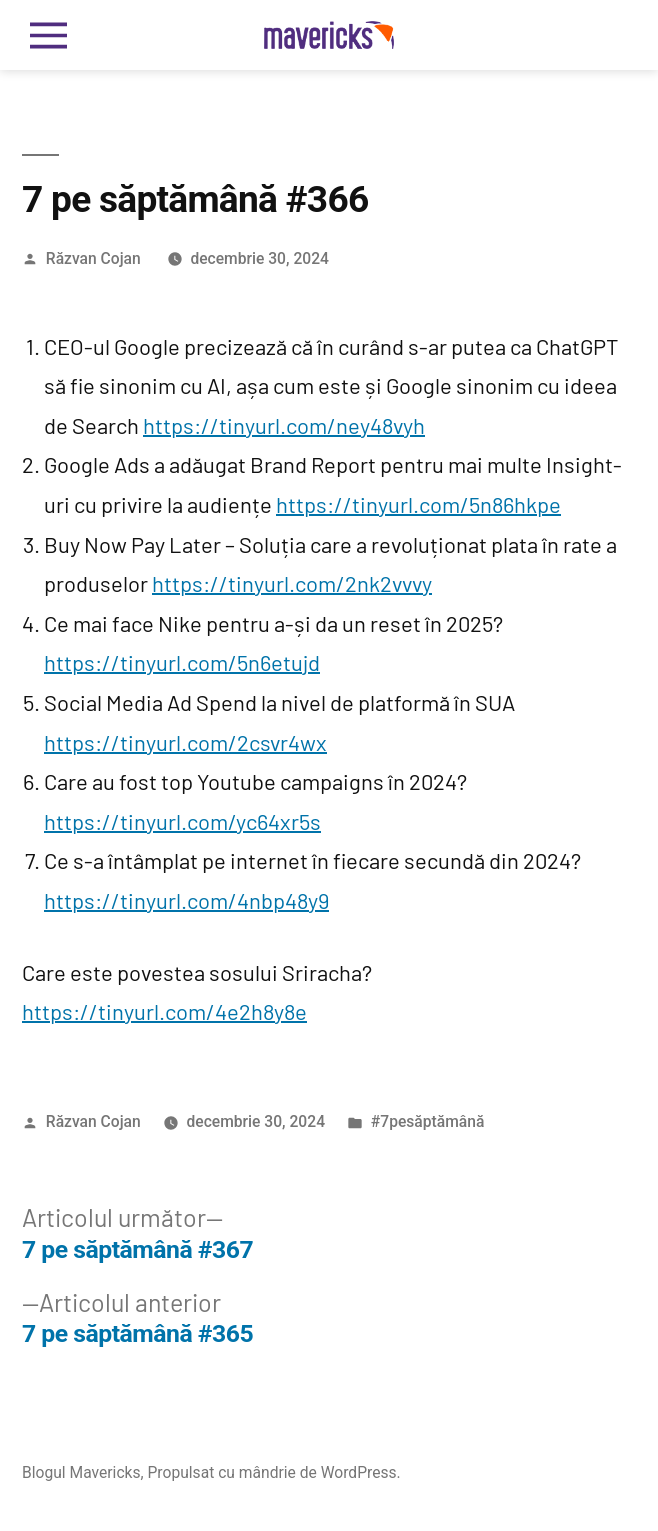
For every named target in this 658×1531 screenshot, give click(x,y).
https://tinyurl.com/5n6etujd (182, 662)
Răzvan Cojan (93, 258)
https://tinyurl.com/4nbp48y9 (186, 900)
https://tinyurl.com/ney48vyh (284, 425)
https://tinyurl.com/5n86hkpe (418, 504)
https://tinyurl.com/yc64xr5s (182, 821)
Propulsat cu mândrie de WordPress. (274, 1472)
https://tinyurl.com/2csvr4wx (185, 742)
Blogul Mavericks (81, 1472)
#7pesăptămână (427, 1121)
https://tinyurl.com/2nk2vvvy (292, 583)
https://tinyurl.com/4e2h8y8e (164, 1011)
